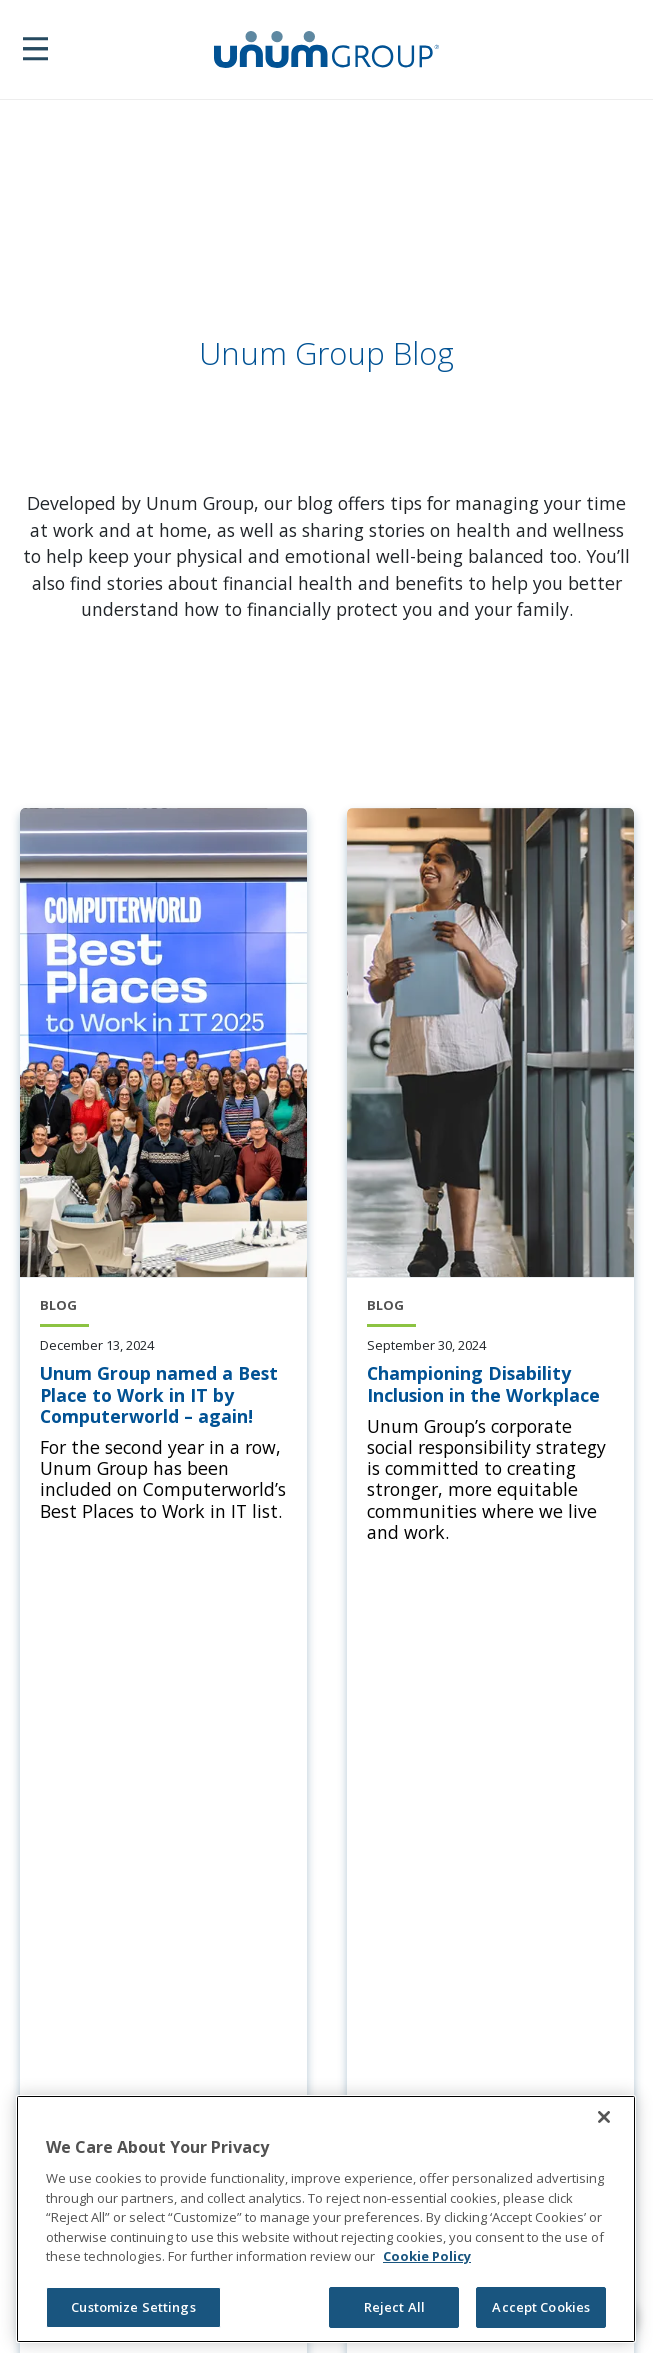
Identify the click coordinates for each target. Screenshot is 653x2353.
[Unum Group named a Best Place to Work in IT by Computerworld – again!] (163, 1395)
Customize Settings (133, 2307)
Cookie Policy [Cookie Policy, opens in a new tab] (427, 2256)
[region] (326, 2219)
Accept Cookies (541, 2307)
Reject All (394, 2307)
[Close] (604, 2117)
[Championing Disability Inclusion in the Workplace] (490, 1384)
